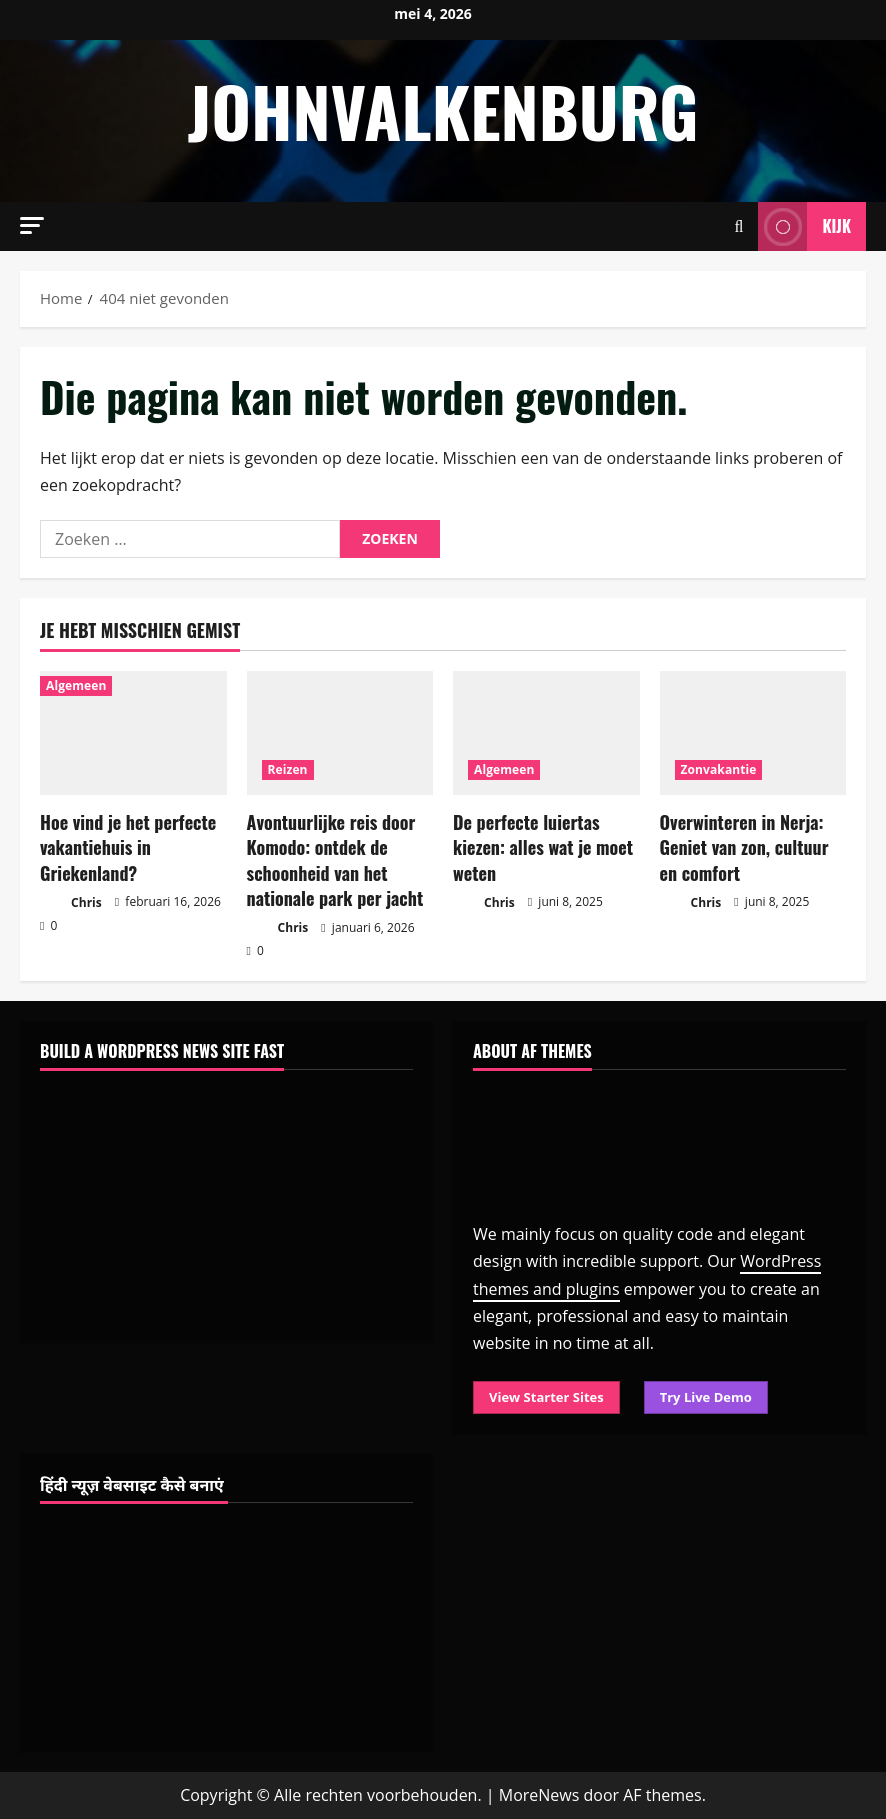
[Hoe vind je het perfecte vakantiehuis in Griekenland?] (133, 733)
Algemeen (76, 685)
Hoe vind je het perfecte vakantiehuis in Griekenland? (128, 847)
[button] (32, 225)
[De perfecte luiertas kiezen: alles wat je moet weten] (546, 733)
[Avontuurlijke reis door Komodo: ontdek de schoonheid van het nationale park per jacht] (340, 733)
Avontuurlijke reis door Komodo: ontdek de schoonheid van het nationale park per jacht (335, 860)
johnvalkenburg (442, 110)
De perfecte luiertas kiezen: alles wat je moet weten (543, 847)
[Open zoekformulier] (739, 226)
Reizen (288, 769)
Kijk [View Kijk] (804, 226)
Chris (71, 903)
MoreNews (539, 1795)
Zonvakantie (719, 769)
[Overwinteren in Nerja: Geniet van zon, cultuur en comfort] (753, 733)
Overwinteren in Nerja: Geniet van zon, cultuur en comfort (744, 847)
